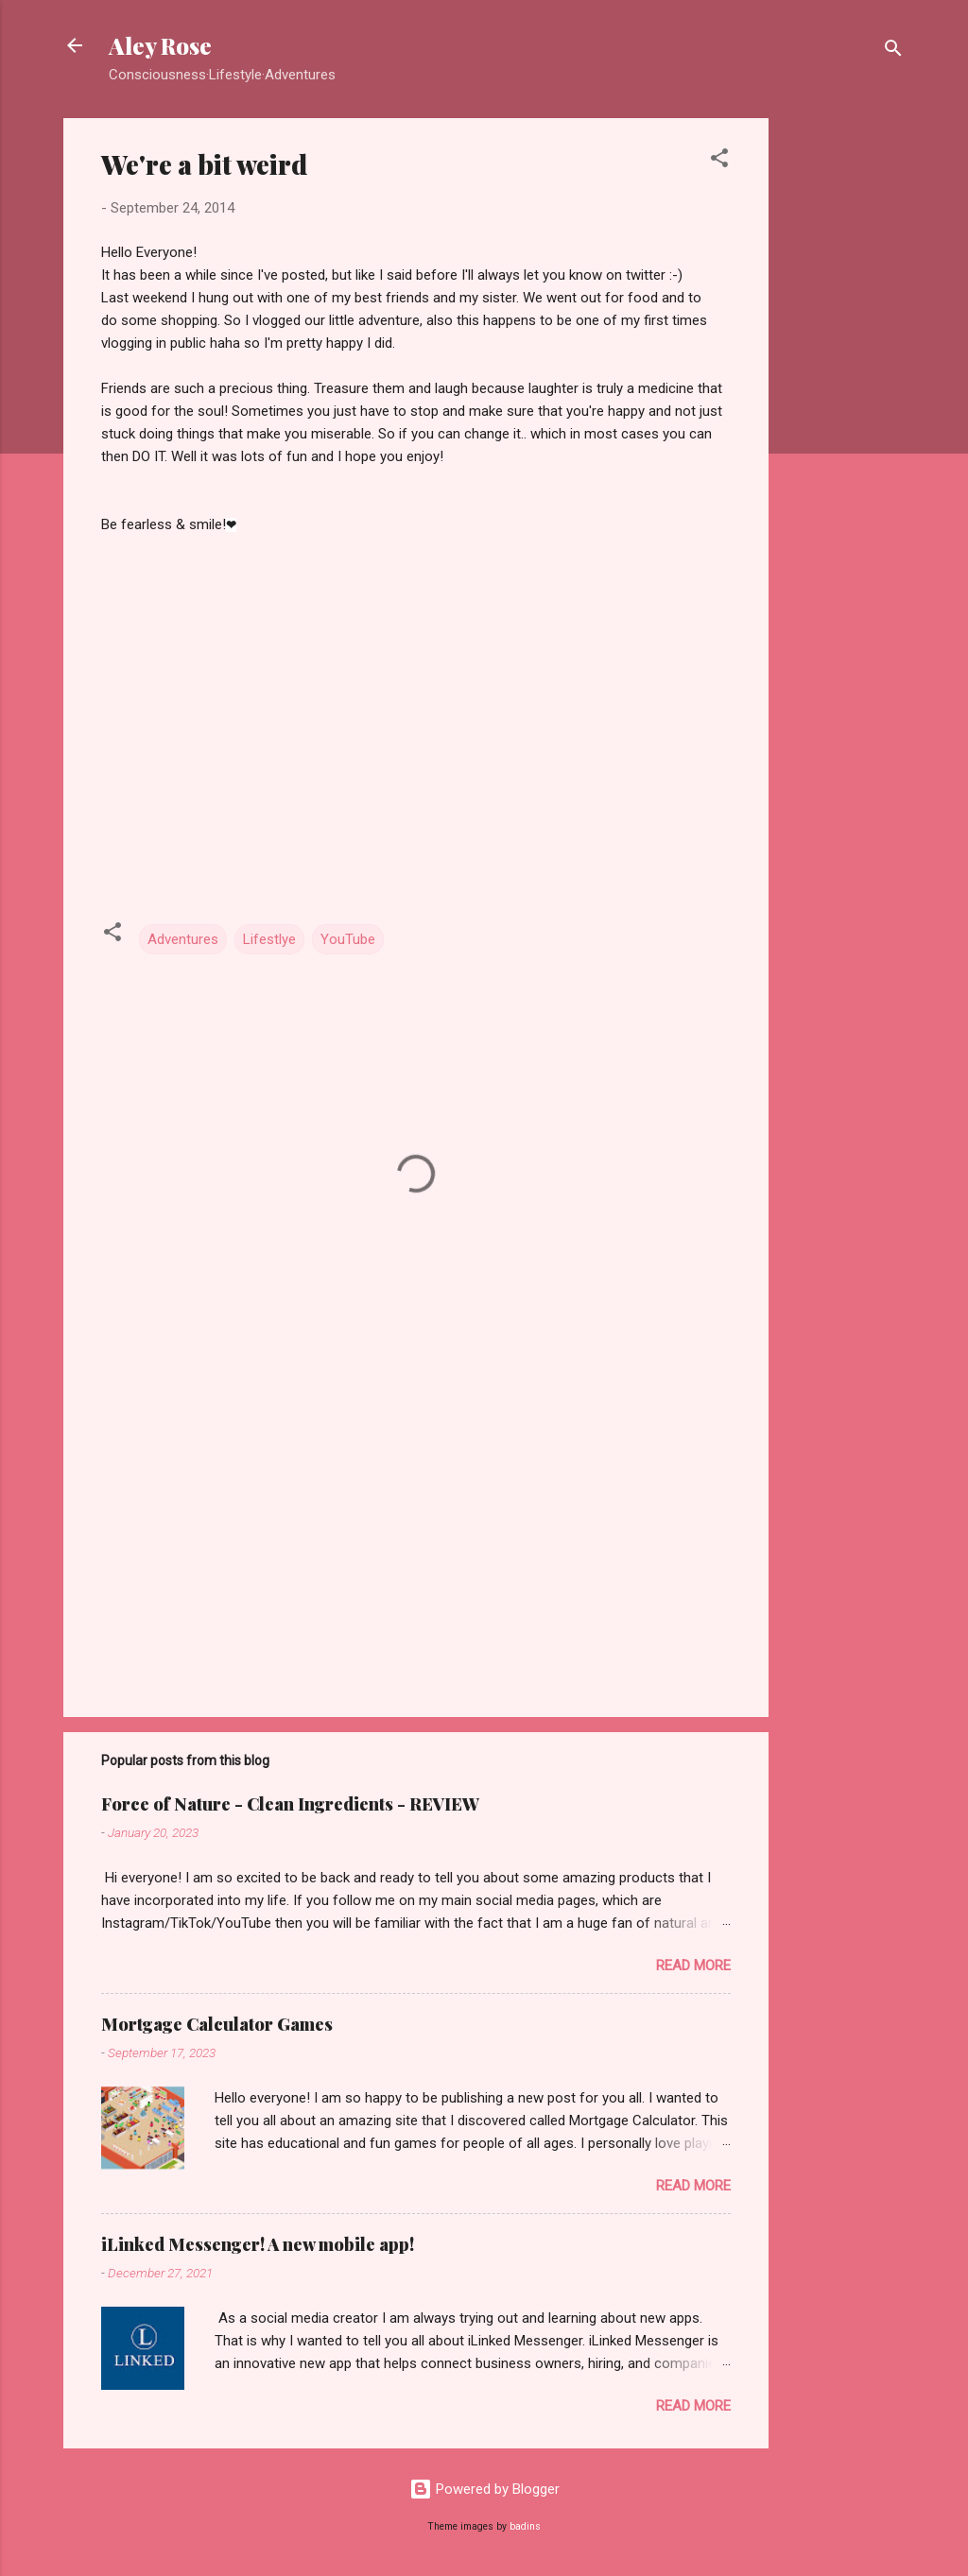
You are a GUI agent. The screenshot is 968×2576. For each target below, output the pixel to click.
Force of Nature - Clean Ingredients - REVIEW (290, 1804)
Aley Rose (160, 45)
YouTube (347, 939)
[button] (719, 161)
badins (525, 2526)
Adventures (182, 939)
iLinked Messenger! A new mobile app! (257, 2244)
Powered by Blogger (484, 2489)
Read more (693, 1965)
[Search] (893, 51)
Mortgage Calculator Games (217, 2024)
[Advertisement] (844, 401)
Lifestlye (269, 939)
